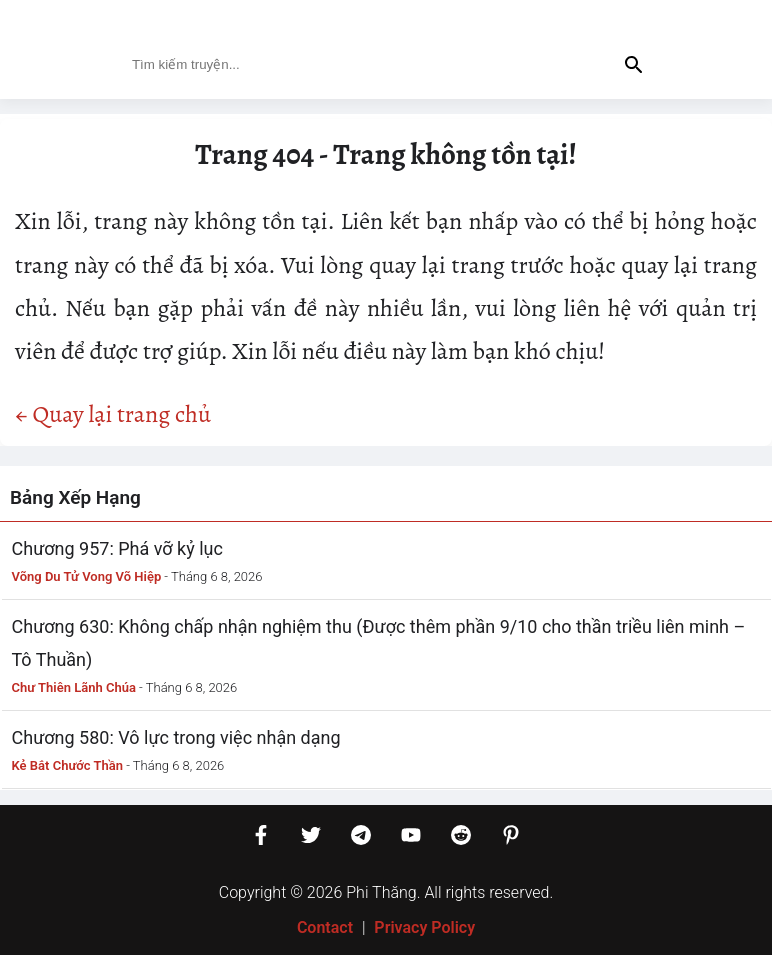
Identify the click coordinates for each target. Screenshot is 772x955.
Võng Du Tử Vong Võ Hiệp (87, 576)
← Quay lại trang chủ (113, 414)
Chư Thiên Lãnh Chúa (74, 687)
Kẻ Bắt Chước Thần (68, 765)
